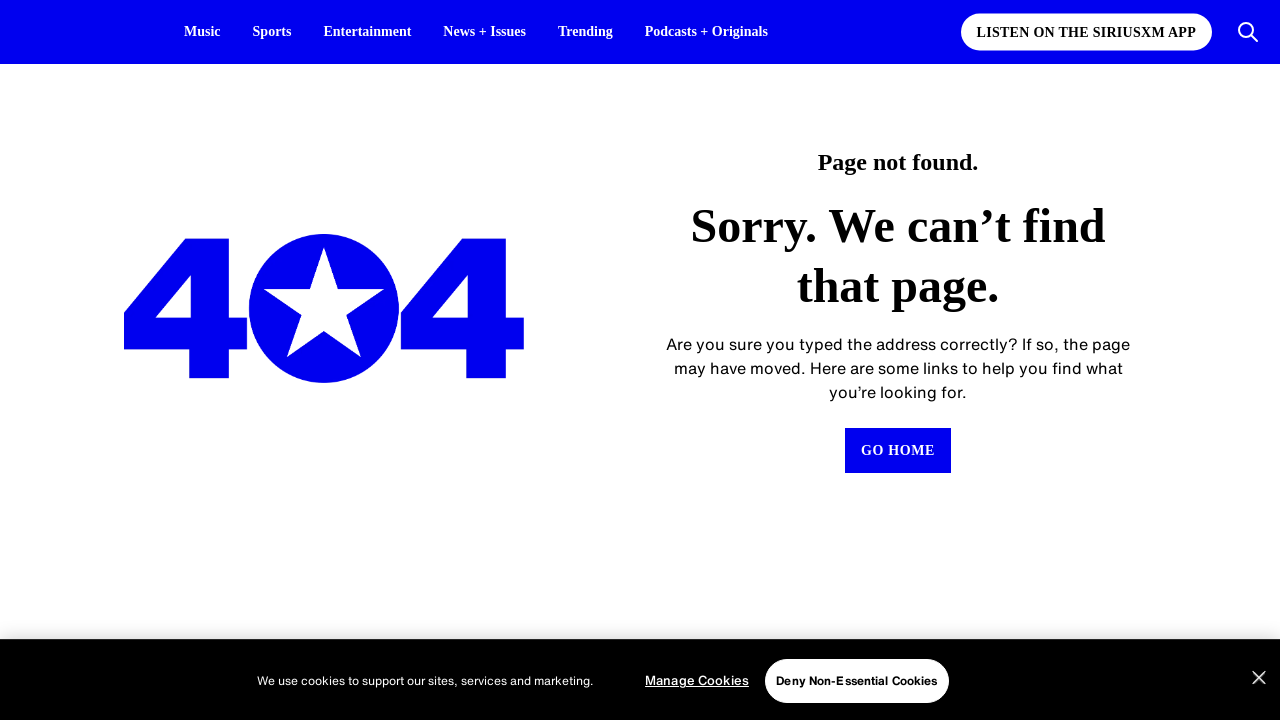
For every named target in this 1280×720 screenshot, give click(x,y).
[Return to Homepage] (898, 450)
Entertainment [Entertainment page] (377, 31)
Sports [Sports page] (277, 31)
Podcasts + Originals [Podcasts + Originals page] (744, 31)
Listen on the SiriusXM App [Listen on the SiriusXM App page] (1086, 32)
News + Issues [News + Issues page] (505, 31)
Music (204, 31)
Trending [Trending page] (614, 31)
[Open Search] (1248, 32)
